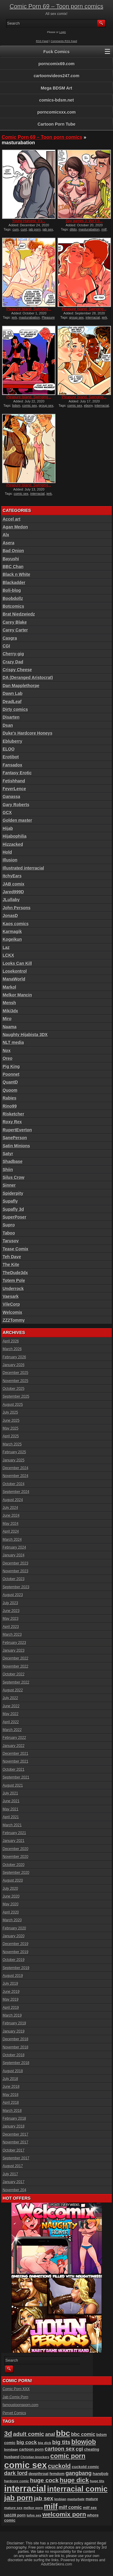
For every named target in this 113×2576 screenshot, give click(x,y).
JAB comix (13, 884)
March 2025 (12, 1444)
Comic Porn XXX (16, 2389)
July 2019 (10, 1983)
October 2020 (14, 1865)
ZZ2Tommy (14, 1320)
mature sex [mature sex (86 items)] (13, 2508)
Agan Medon (15, 527)
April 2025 (11, 1436)
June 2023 (11, 1611)
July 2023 (10, 1603)
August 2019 (13, 1976)
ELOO (9, 749)
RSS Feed (42, 41)
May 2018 (11, 2095)
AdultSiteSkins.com (56, 2564)
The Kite (11, 1264)
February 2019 (14, 2023)
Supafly (10, 1201)
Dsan (8, 725)
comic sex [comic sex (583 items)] (25, 2465)
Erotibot (11, 757)
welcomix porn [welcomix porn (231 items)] (64, 2514)
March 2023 (12, 1634)
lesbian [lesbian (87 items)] (60, 2499)
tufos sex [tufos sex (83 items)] (34, 2515)
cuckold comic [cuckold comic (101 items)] (85, 2466)
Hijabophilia (15, 836)
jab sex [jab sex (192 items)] (43, 2498)
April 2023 (11, 1627)
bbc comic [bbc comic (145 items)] (83, 2434)
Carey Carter (15, 630)
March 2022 (12, 1730)
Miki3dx (10, 1011)
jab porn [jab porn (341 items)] (18, 2498)
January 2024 (14, 1555)
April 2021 (11, 1817)
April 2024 (11, 1531)
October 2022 (14, 1674)
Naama (10, 1027)
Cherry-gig (13, 654)
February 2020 (14, 1928)
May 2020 (11, 1904)
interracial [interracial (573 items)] (25, 2488)
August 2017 (13, 2166)
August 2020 (13, 1880)
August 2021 (13, 1785)
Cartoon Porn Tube (57, 124)
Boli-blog (12, 590)
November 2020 (15, 1857)
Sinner (9, 1185)
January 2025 (14, 1460)
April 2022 (11, 1722)
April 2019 (11, 2007)
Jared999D (13, 892)
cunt (23, 229)
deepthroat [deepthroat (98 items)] (39, 2473)
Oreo (8, 1058)
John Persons (17, 908)
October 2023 (14, 1579)
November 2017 (15, 2142)
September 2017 (16, 2158)
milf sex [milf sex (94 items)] (90, 2508)
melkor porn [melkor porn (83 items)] (33, 2508)
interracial (93, 317)
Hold (7, 852)
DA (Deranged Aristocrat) (28, 677)
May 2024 (11, 1524)
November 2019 (15, 1952)
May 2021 (11, 1809)
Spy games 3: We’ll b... (84, 221)
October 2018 (14, 2055)
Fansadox (12, 765)
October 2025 (14, 1389)
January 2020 (14, 1936)
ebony (88, 405)
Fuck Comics (56, 51)
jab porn (35, 229)
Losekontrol (15, 971)
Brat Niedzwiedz (19, 614)
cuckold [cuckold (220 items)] (59, 2466)
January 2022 (14, 1746)
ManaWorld (14, 979)
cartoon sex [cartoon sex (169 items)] (60, 2449)
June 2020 (11, 1896)
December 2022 (15, 1658)
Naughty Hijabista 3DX (25, 1035)
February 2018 (14, 2118)
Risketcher (13, 1114)
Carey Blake (15, 622)
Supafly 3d (13, 1209)
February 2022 (14, 1738)
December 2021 (15, 1753)
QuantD (10, 1082)
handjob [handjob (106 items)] (100, 2473)
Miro (7, 1019)
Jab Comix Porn (15, 2397)
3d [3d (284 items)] (8, 2433)
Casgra (10, 638)
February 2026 (14, 1357)
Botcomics (13, 606)
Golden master (17, 820)
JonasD (10, 915)
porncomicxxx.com (56, 112)
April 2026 (11, 1341)
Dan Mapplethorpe (21, 686)
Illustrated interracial (23, 868)
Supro (9, 1225)
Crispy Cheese (17, 670)
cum (15, 229)
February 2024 (14, 1547)
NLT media (13, 1042)
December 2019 (15, 1944)
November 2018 (15, 2047)
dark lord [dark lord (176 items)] (16, 2473)
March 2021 (12, 1825)
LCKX (8, 955)
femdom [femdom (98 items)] (56, 2473)
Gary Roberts (16, 805)
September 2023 (16, 1587)
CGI (6, 646)
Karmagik (12, 931)
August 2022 (13, 1690)
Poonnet (11, 1074)
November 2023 (15, 1571)
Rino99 (10, 1106)
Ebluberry (12, 741)
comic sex (29, 405)
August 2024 (13, 1500)
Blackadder (14, 582)
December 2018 (15, 2039)
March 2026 (12, 1349)
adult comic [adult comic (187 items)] (28, 2434)
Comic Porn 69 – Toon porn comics (56, 6)
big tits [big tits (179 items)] (61, 2442)
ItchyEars (12, 876)
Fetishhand (14, 781)
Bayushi (11, 559)
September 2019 (16, 1968)
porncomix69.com (57, 63)
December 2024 (15, 1468)
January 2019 (14, 2031)
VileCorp (11, 1304)
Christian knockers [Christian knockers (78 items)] (34, 2457)
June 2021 (11, 1801)
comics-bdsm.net (56, 100)
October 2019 (14, 1960)
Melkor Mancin (17, 995)
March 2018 (12, 2111)
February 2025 (14, 1452)
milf (104, 229)
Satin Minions (16, 1146)
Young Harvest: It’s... (29, 221)
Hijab (8, 828)
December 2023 (15, 1563)
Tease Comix (15, 1249)
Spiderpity (13, 1193)
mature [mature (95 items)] (92, 2499)
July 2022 (10, 1698)
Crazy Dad (13, 662)
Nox (7, 1050)
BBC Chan (13, 566)
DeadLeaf (12, 701)
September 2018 (16, 2063)
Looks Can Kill (17, 963)
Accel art (11, 519)
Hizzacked (13, 844)
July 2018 (10, 2079)
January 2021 (14, 1841)
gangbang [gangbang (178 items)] (78, 2473)
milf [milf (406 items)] (51, 2506)
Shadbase (13, 1161)
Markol (9, 987)
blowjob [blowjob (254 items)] (83, 2442)
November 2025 (15, 1381)
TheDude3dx (15, 1273)
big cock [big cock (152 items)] (27, 2442)
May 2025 (11, 1428)
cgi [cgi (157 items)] (79, 2449)
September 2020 (16, 1873)
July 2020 (10, 1888)
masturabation (89, 229)
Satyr (8, 1154)
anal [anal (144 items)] (50, 2434)
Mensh (9, 1003)
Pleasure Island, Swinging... (29, 309)
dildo (73, 229)
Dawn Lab (13, 693)
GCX (7, 812)
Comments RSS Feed (64, 41)
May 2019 (11, 1999)
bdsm (16, 405)
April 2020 (11, 1912)
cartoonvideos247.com (57, 75)
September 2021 (16, 1777)
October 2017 (14, 2150)
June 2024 (11, 1515)
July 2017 (10, 2174)
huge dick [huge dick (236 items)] (74, 2480)
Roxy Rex (12, 1122)
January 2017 (14, 2182)
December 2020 (15, 1849)
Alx (6, 535)
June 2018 (11, 2087)
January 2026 (14, 1365)
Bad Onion (13, 551)
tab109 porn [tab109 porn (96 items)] (15, 2515)
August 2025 (13, 1405)
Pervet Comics (14, 2413)
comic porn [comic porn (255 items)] (67, 2456)
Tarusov (11, 1241)
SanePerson (15, 1138)
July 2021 (10, 1793)
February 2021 (14, 1833)
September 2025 (16, 1396)
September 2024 (16, 1492)
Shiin (8, 1169)
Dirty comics (15, 709)
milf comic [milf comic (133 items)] (70, 2507)
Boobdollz (13, 598)
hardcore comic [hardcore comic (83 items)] (16, 2481)
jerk (14, 317)
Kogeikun (12, 939)
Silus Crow (13, 1177)
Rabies (10, 1098)
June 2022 (11, 1706)
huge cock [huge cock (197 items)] (44, 2480)
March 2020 (12, 1920)
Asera (8, 543)
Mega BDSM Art (56, 88)
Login (62, 32)
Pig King (11, 1066)
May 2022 (11, 1714)
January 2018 (14, 2126)
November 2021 (15, 1761)
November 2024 (15, 1476)
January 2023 (14, 1650)
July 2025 (10, 1412)
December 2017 (15, 2134)
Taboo (9, 1233)
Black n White (16, 574)
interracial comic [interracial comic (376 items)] (77, 2489)
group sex (76, 317)
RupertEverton (17, 1130)
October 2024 (14, 1484)
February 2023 (14, 1643)
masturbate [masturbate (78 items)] (75, 2499)
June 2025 (11, 1420)
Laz (6, 947)
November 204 (15, 2190)
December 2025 (15, 1373)
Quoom (10, 1090)
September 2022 (16, 1682)
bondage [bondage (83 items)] (11, 2449)
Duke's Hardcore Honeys (27, 733)
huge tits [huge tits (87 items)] (97, 2481)
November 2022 (15, 1666)
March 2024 (12, 1539)
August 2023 (13, 1595)
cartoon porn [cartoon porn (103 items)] (31, 2449)
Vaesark (11, 1296)
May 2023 (11, 1619)
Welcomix (12, 1312)
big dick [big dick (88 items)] (44, 2443)
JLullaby (11, 900)
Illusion (10, 860)
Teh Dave (12, 1257)
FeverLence (14, 789)
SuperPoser (15, 1217)
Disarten (11, 717)
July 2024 (10, 1508)
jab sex (47, 229)
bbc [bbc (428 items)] (63, 2433)
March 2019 (12, 2015)
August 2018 (13, 2071)
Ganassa (11, 796)
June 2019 (11, 1992)
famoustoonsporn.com (21, 2405)
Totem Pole (14, 1280)
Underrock (13, 1288)
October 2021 (14, 1769)
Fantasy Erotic (17, 773)
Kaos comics (16, 924)
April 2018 (11, 2102)
